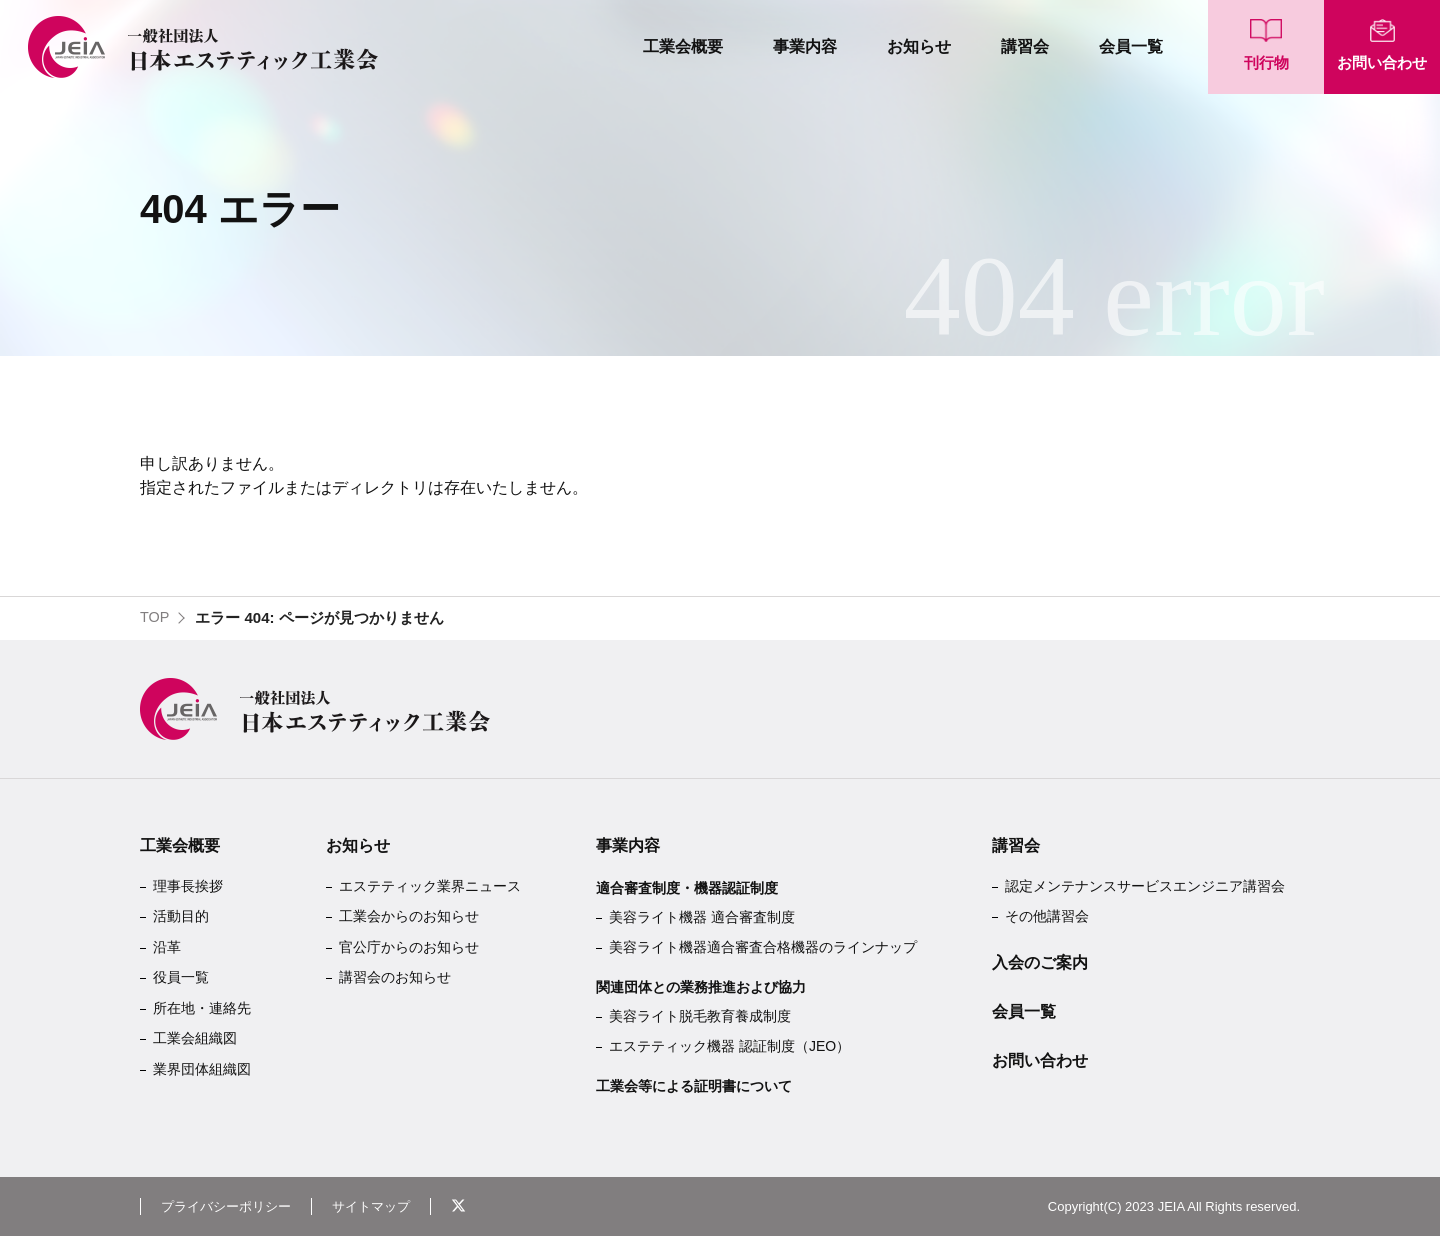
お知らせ (919, 46)
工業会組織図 (195, 1038)
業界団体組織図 (202, 1069)
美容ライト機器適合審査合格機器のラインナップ (763, 947)
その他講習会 (1047, 916)
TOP (155, 617)
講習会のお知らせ (395, 977)
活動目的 (181, 916)
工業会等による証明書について (694, 1086)
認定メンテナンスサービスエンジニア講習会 (1145, 886)
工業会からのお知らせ (409, 916)
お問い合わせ (1382, 62)
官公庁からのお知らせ (409, 947)
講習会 (1025, 46)
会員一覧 (1131, 46)
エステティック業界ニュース (430, 886)
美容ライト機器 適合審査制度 (702, 917)
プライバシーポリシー (231, 1206)
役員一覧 (181, 977)
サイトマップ (384, 1206)
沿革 (167, 947)
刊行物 (1266, 62)
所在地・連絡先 (202, 1008)
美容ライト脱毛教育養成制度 (700, 1016)
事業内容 (805, 46)
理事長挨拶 (188, 886)
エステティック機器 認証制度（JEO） (729, 1046)
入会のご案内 (1040, 962)
